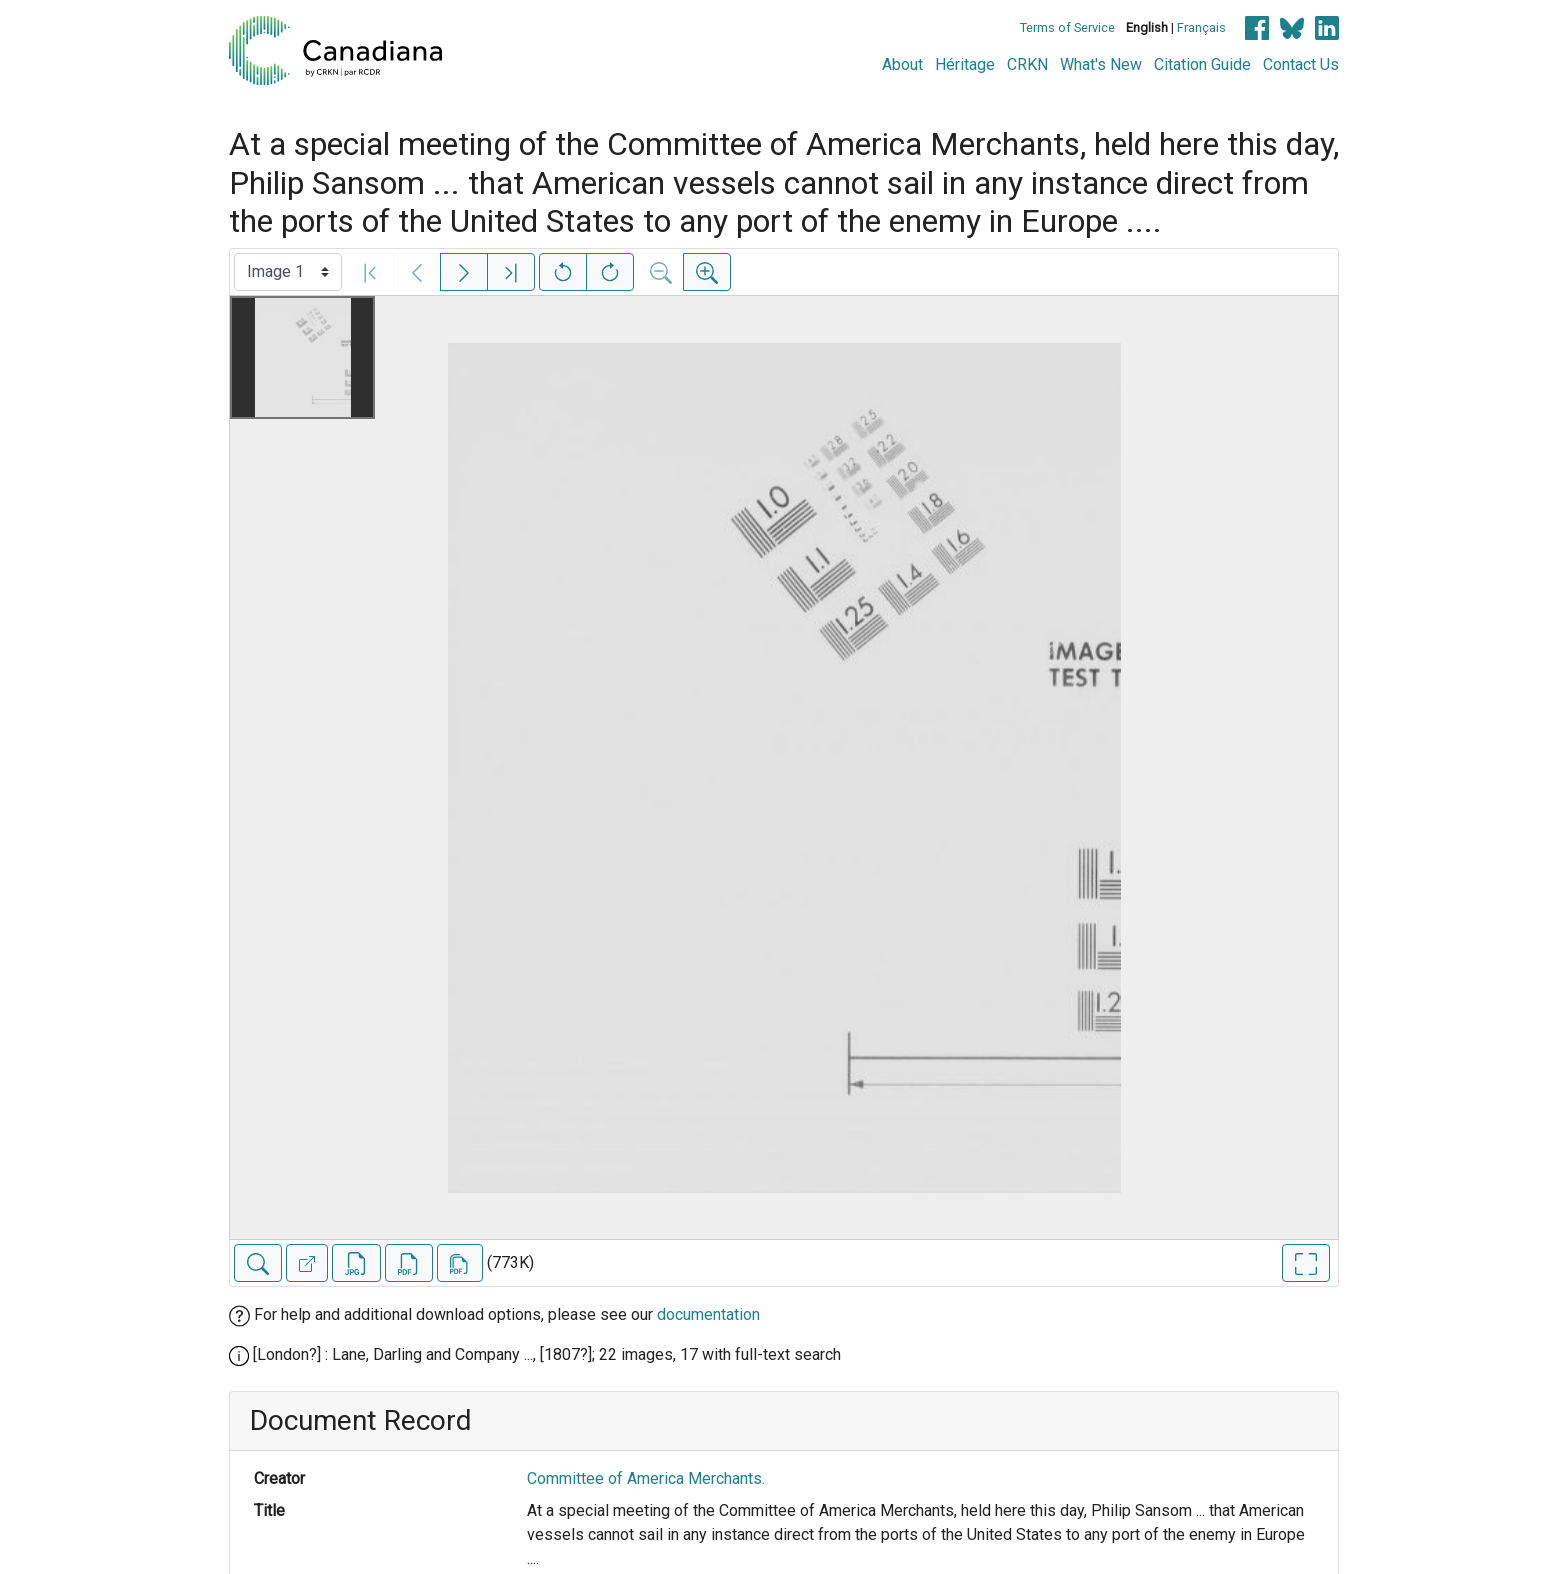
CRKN (1027, 64)
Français (1201, 27)
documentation (708, 1314)
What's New (1101, 64)
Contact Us (1301, 64)
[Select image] (288, 272)
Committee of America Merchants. (646, 1478)
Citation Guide (1202, 64)
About (902, 64)
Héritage (965, 64)
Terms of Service (1067, 27)
